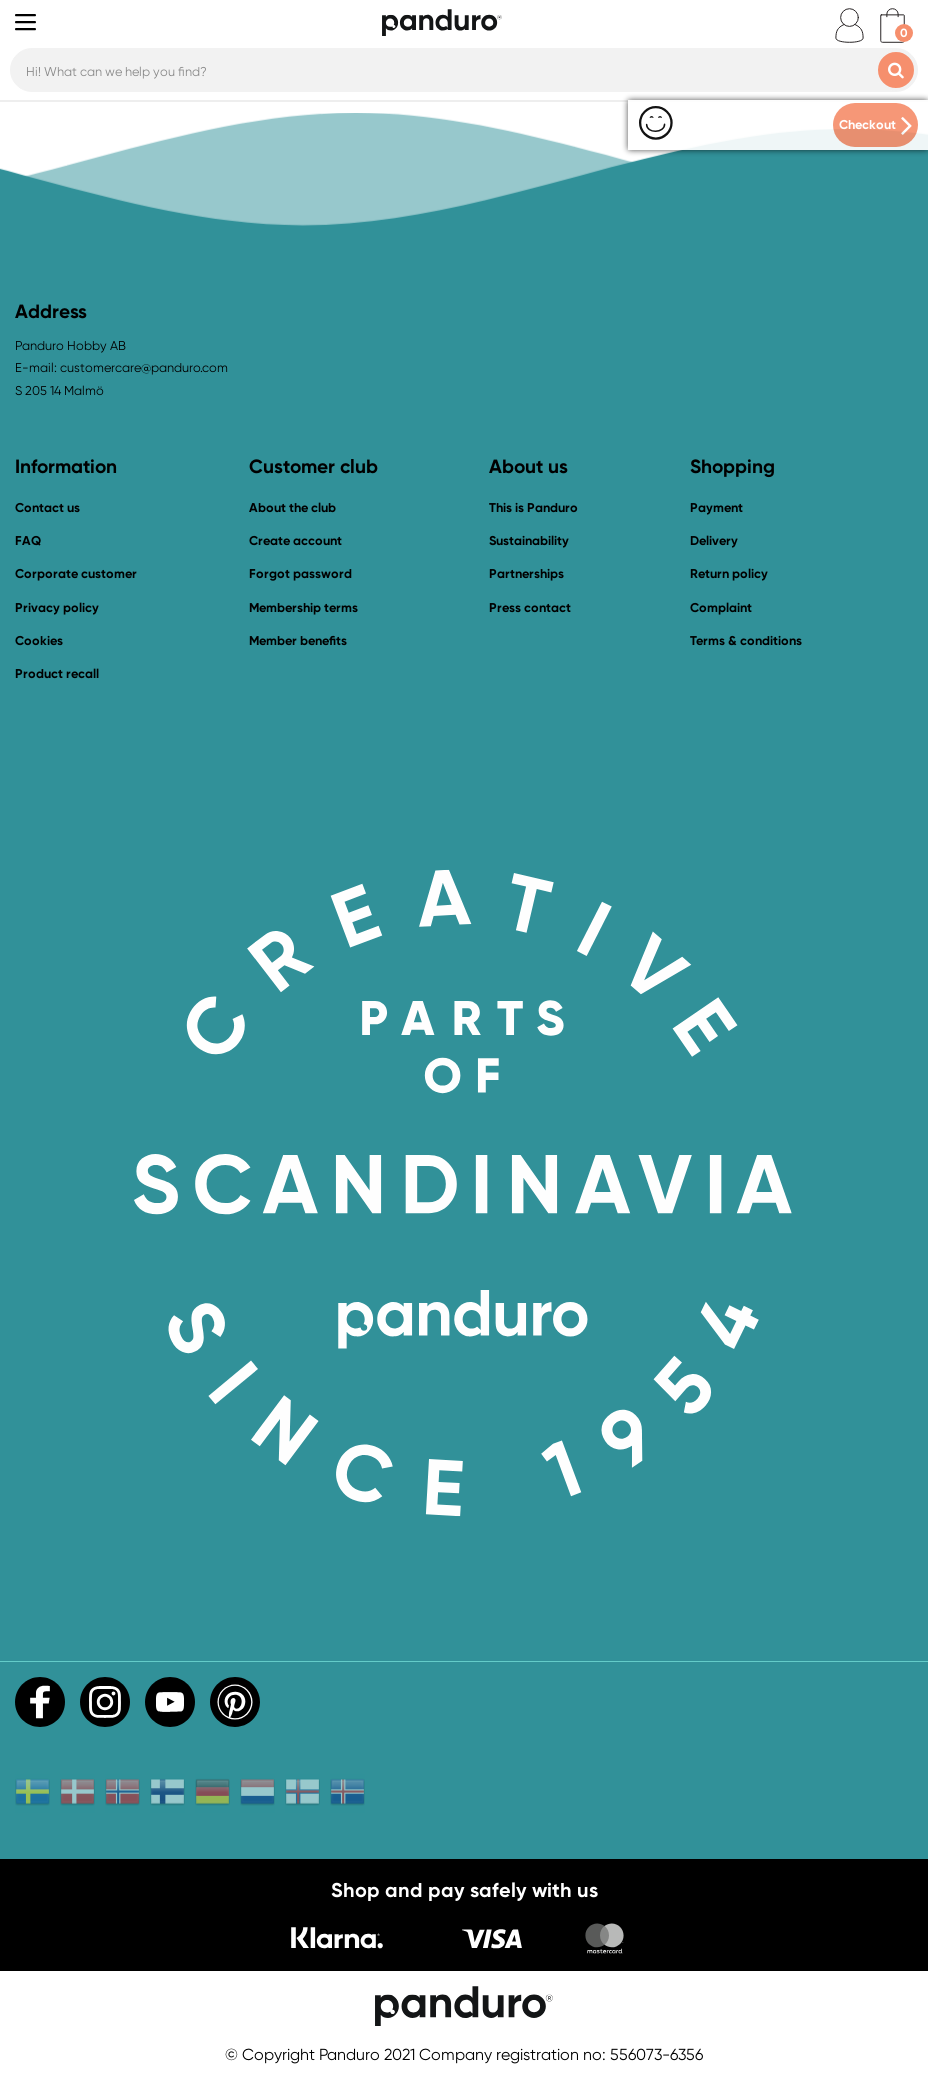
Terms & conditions (746, 640)
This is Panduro (533, 507)
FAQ (28, 540)
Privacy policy (57, 607)
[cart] (892, 25)
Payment (716, 507)
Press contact (530, 607)
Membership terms (303, 607)
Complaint (721, 607)
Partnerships (526, 573)
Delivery (714, 540)
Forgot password (300, 573)
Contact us (47, 507)
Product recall (57, 673)
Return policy (729, 573)
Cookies (39, 641)
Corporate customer (76, 573)
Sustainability (529, 540)
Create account (295, 540)
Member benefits (298, 640)
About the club (292, 507)
